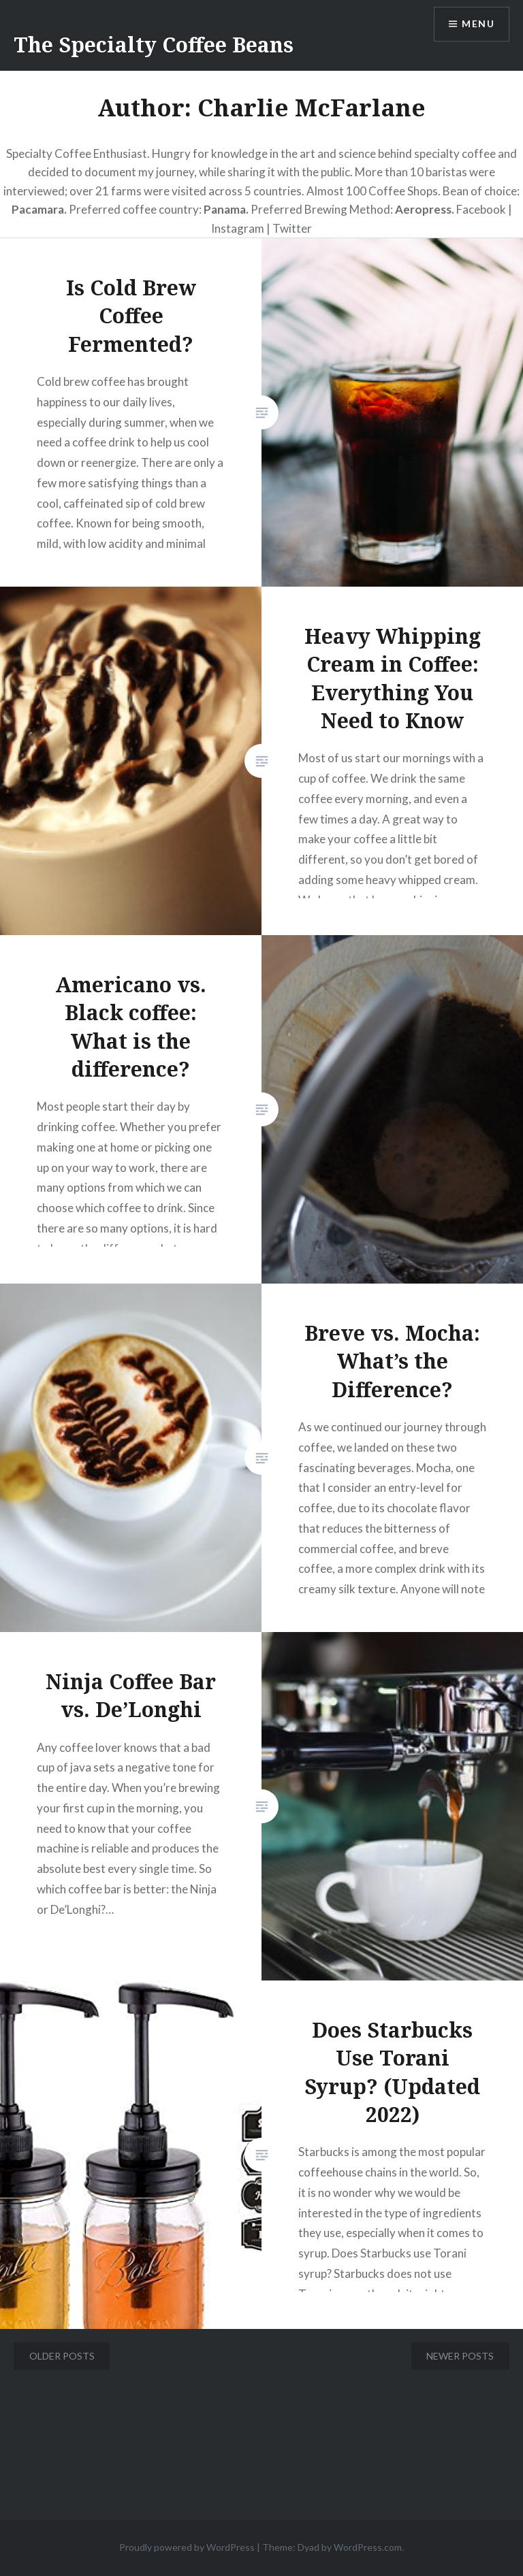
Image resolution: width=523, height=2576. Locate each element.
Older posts (62, 2356)
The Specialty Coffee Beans (154, 45)
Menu (478, 24)
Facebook (481, 209)
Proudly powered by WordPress (187, 2547)
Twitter (292, 228)
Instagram (238, 228)
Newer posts (460, 2356)
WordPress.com (368, 2547)
